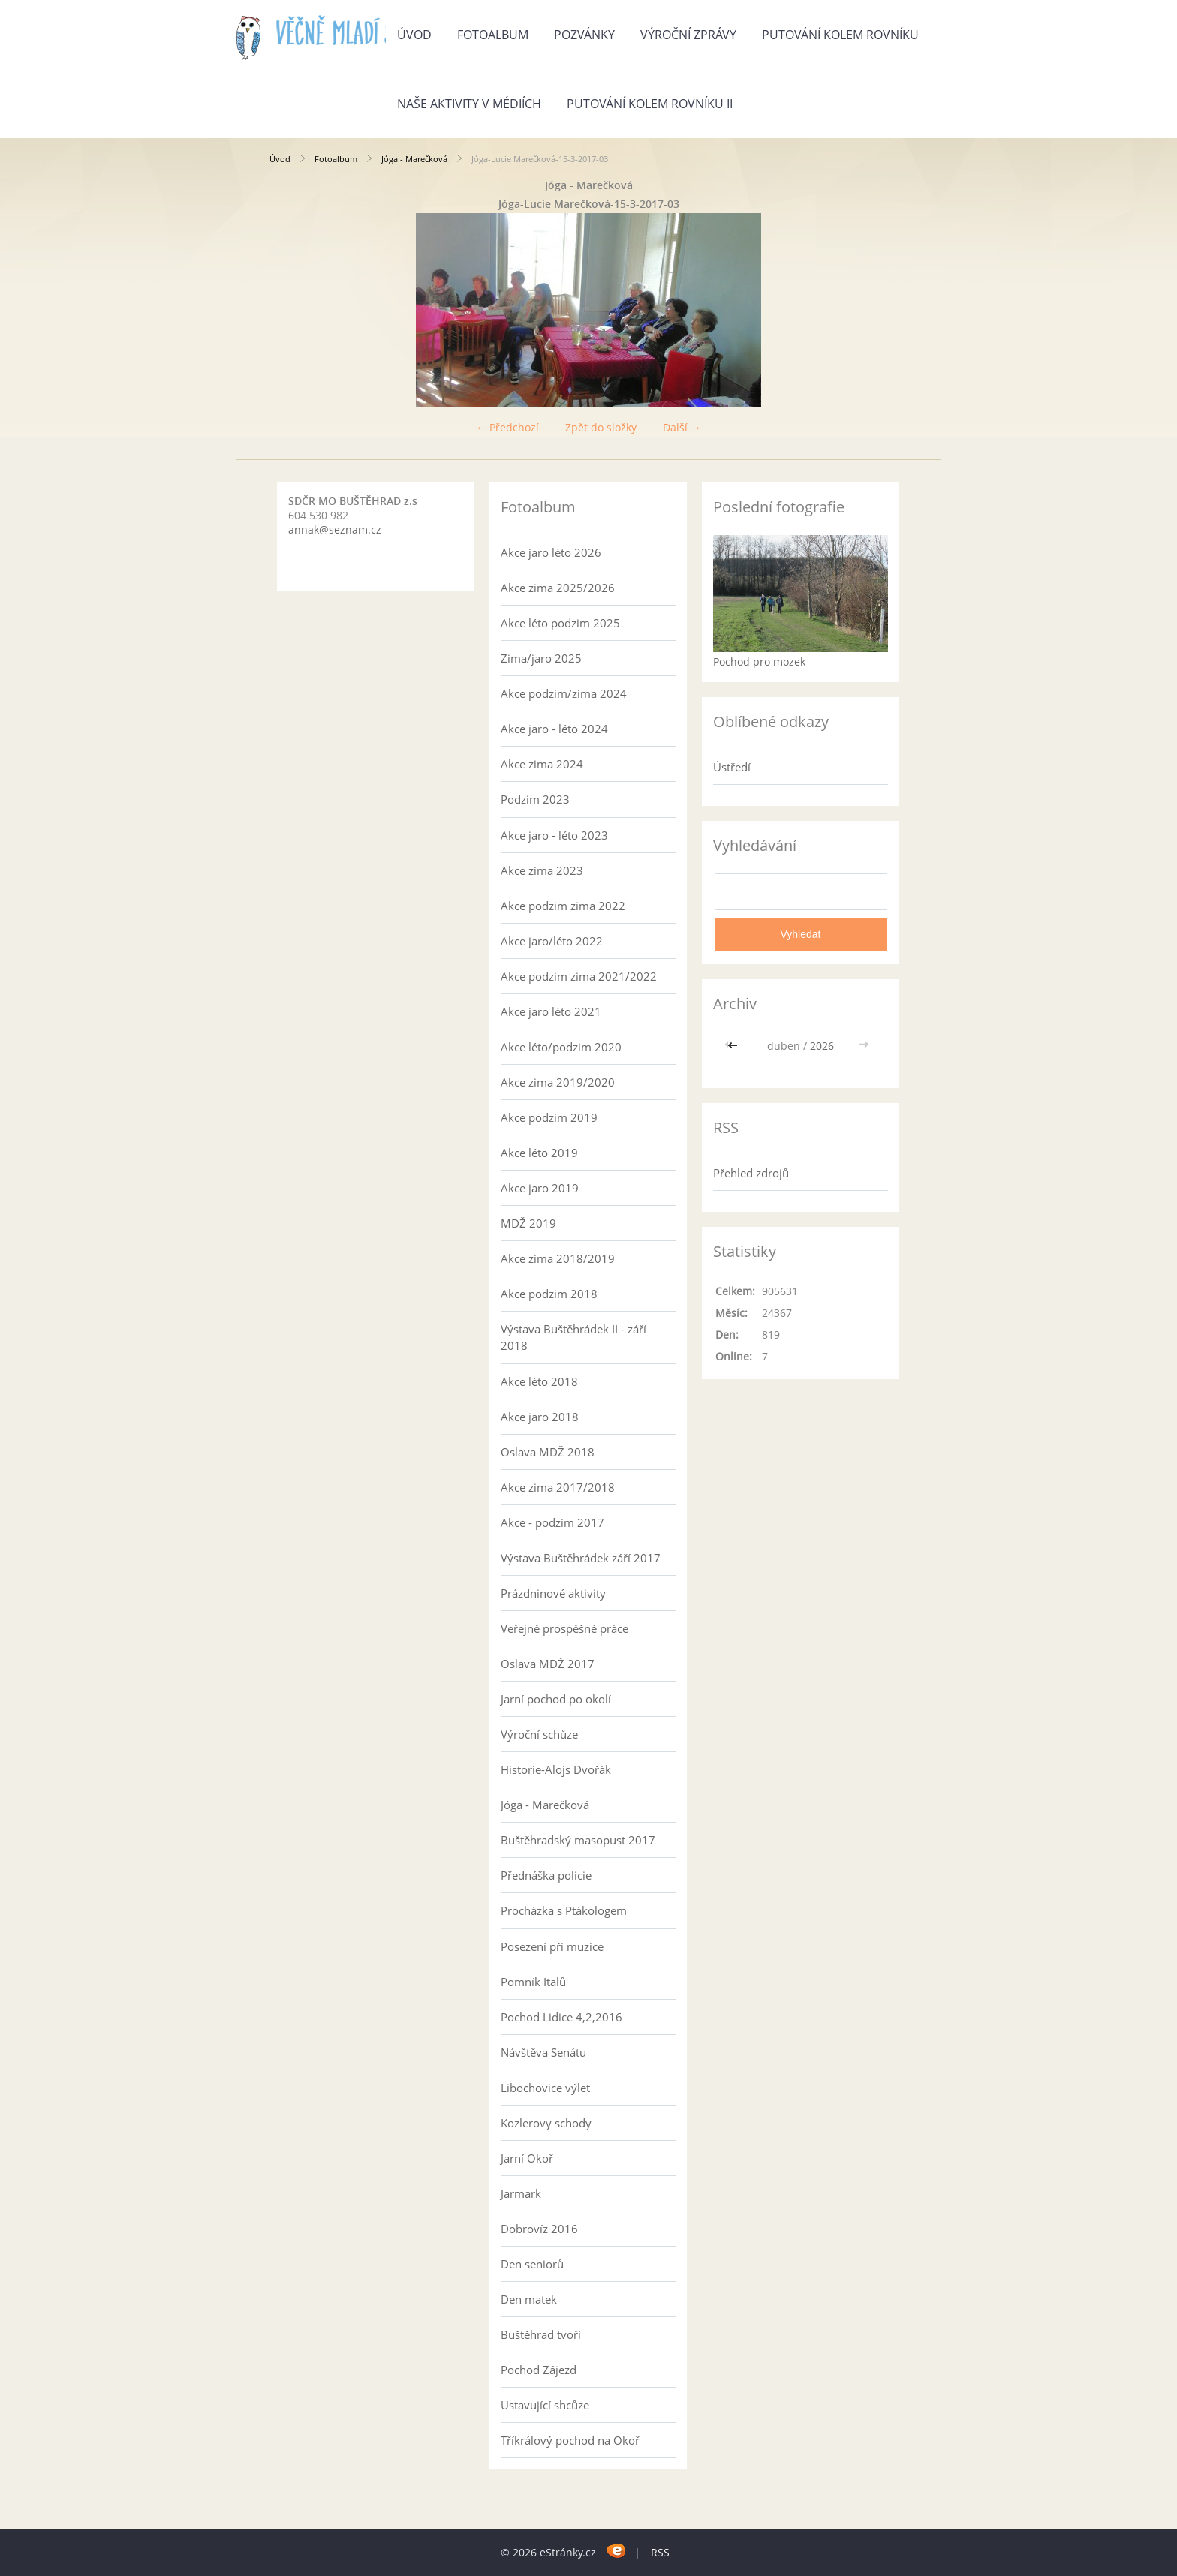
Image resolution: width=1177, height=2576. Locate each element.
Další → (682, 427)
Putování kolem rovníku (840, 34)
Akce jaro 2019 (540, 1187)
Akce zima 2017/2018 (558, 1487)
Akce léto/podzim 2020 (561, 1046)
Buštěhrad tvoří (541, 2334)
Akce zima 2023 (542, 870)
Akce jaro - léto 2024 (554, 728)
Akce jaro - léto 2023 (554, 835)
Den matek (529, 2299)
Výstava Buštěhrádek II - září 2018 (573, 1337)
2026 (822, 1046)
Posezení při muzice (552, 1946)
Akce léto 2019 (539, 1152)
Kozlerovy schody (546, 2122)
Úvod (414, 34)
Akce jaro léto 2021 (551, 1011)
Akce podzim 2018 (549, 1293)
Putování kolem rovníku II (650, 103)
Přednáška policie (546, 1875)
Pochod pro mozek (759, 661)
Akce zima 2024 (542, 763)
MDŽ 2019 (528, 1223)
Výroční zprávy (688, 34)
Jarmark (521, 2193)
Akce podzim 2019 (549, 1117)
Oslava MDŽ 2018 (548, 1451)
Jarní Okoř (527, 2158)
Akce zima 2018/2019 (558, 1258)
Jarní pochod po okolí (556, 1698)
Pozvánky (584, 34)
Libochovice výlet (545, 2087)
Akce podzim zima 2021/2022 (579, 976)
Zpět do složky (601, 427)
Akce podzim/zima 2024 (564, 693)
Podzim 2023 (535, 799)
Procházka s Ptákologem (564, 1910)
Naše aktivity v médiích (469, 103)
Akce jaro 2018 (540, 1416)
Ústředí (732, 766)
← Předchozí (507, 427)
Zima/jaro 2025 (541, 658)
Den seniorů (532, 2263)
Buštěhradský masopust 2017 (578, 1839)
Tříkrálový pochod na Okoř (570, 2440)
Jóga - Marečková (414, 158)
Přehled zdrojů (751, 1172)
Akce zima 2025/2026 (558, 587)
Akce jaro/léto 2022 (552, 940)
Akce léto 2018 (539, 1381)
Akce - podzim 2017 (552, 1522)
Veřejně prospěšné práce (564, 1628)
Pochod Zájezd (538, 2369)
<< (734, 1046)
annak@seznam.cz (334, 529)
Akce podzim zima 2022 (563, 905)
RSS (660, 2552)
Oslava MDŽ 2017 (548, 1663)
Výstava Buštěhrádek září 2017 (581, 1557)
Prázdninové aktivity (553, 1593)
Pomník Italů (533, 1981)
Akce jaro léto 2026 (551, 552)
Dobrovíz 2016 (539, 2228)
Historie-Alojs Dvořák (556, 1769)
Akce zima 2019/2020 (558, 1082)
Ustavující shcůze (545, 2404)
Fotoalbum (492, 34)
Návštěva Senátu (543, 2052)
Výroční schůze (539, 1734)
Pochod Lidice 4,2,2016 (561, 2016)
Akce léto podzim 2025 (560, 622)
